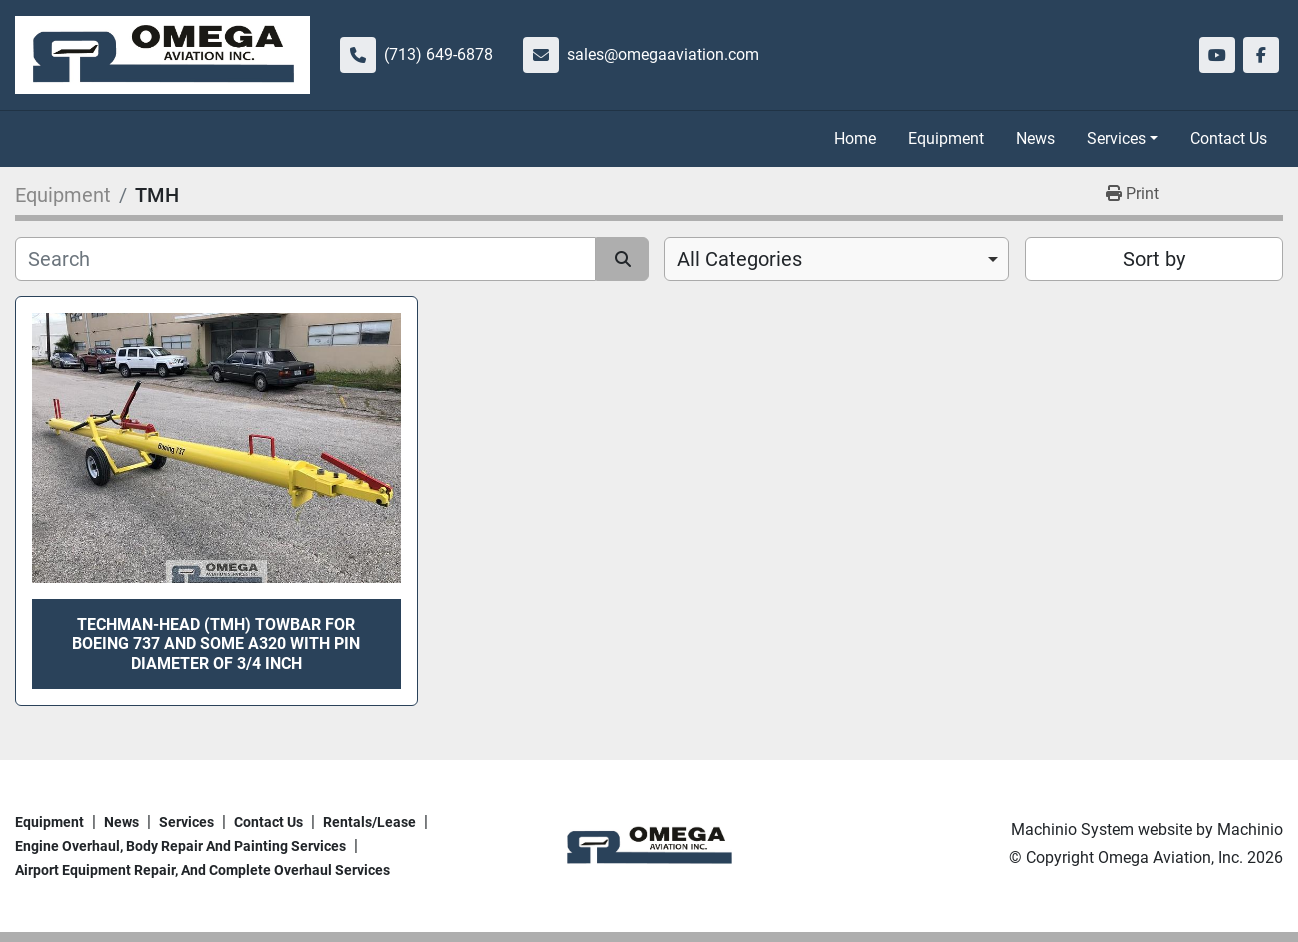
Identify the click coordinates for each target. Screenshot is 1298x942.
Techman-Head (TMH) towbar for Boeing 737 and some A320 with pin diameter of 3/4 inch (216, 643)
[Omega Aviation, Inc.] (649, 844)
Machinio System (1072, 829)
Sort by (1154, 259)
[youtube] (1217, 55)
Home (855, 138)
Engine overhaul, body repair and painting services (180, 846)
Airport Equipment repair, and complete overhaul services (202, 870)
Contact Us (1228, 138)
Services (1116, 138)
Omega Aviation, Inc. (1170, 857)
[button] (1122, 139)
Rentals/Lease (369, 822)
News (1035, 138)
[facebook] (1261, 55)
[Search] (305, 259)
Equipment (946, 138)
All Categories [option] (739, 259)
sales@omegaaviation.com (663, 54)
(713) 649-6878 (438, 54)
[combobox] (836, 259)
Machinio (1250, 829)
